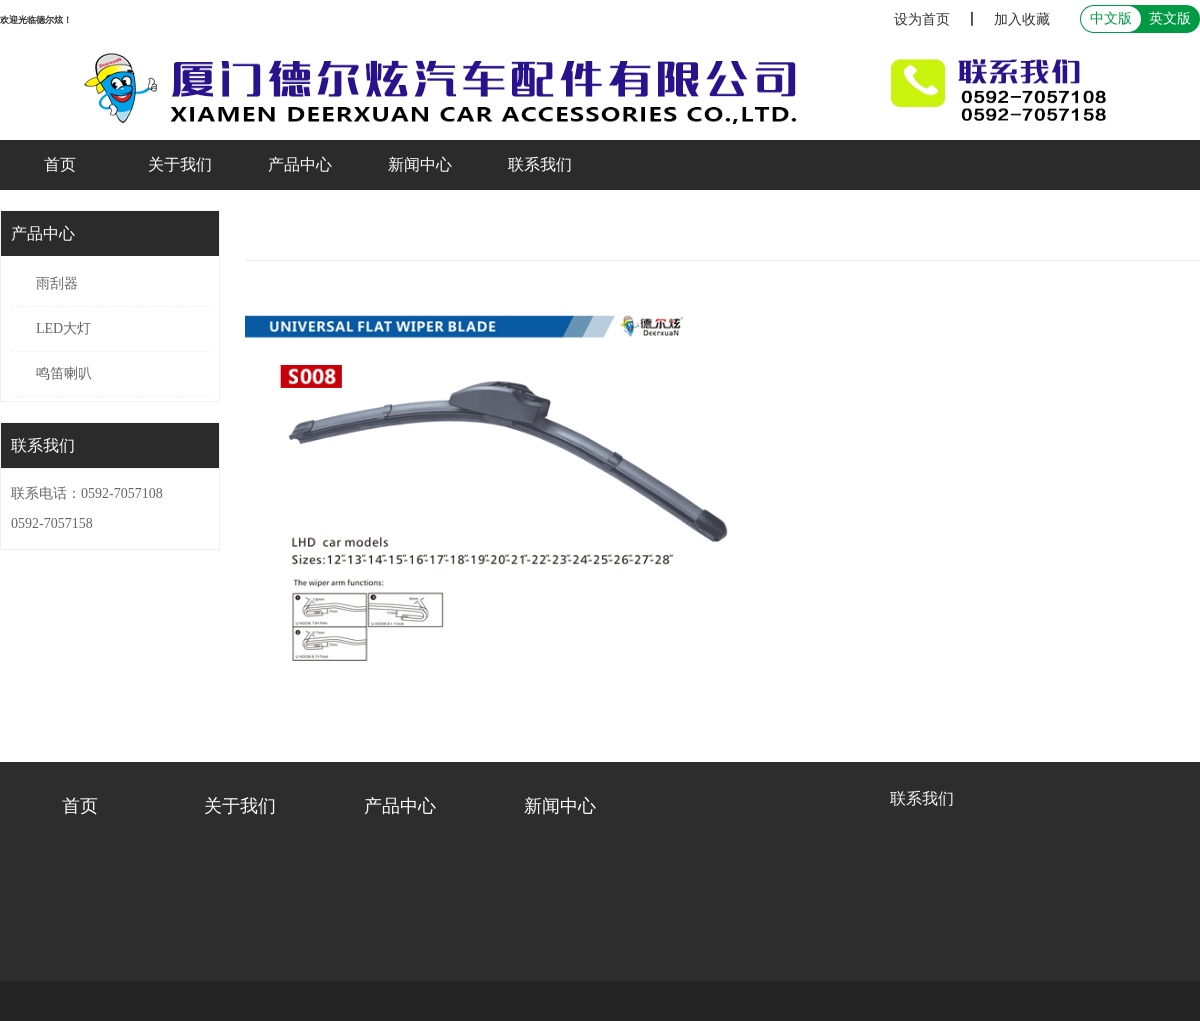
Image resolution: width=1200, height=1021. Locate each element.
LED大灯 (63, 328)
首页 (60, 164)
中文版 (1111, 18)
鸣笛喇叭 (64, 373)
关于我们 (180, 164)
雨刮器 (57, 283)
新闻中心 (420, 164)
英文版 (1170, 18)
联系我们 (540, 164)
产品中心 (300, 164)
